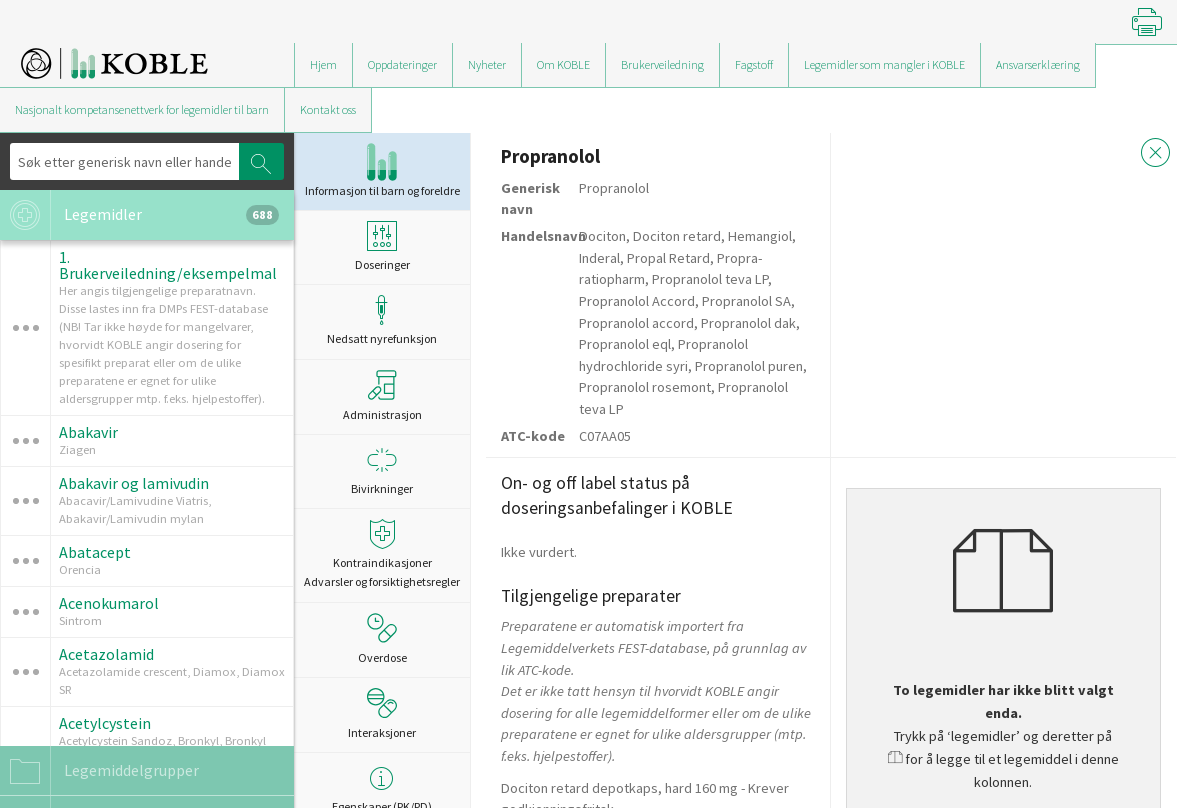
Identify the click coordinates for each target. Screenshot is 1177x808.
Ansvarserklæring (1038, 64)
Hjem (323, 64)
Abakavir (88, 432)
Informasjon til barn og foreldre (382, 170)
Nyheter (487, 64)
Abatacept (95, 552)
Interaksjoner (382, 714)
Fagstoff (754, 64)
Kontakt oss (328, 109)
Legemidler (139, 215)
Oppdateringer (402, 64)
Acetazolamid (106, 654)
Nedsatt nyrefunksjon (382, 320)
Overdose (382, 639)
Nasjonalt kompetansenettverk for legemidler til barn (142, 109)
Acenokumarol (109, 603)
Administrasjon (382, 396)
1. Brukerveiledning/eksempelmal (168, 265)
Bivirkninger (382, 470)
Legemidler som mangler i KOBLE (884, 64)
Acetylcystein (105, 723)
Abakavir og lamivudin (134, 483)
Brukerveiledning (662, 64)
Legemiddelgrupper (99, 771)
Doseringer (382, 246)
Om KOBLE (563, 64)
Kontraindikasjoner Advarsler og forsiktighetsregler (382, 554)
